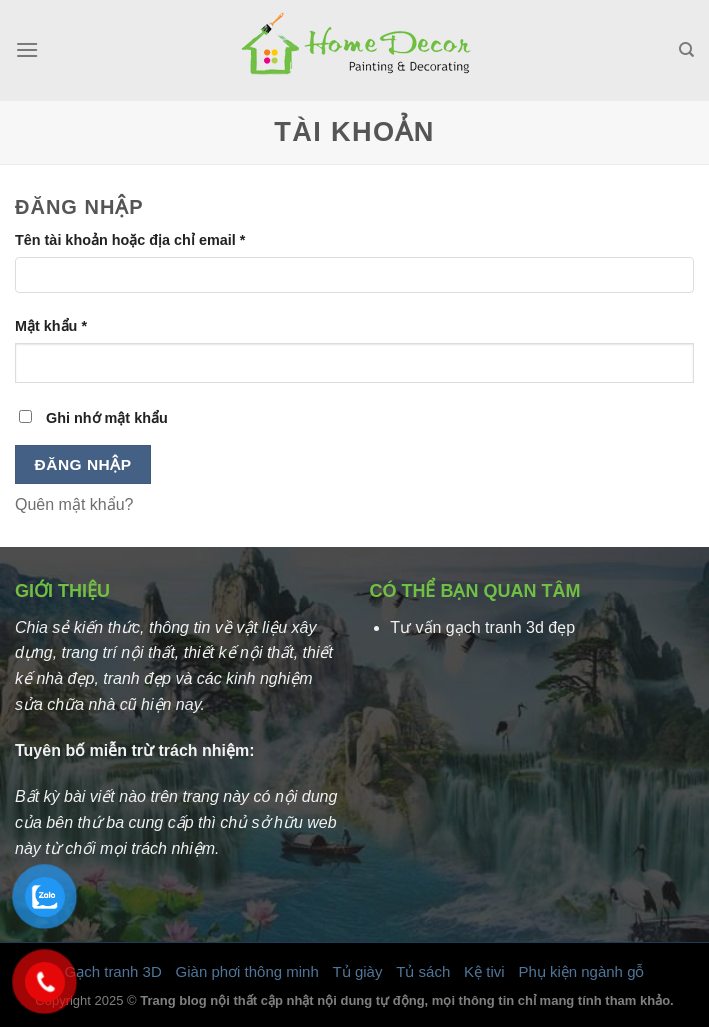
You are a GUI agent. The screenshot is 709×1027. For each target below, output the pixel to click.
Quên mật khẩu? (74, 504)
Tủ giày (358, 971)
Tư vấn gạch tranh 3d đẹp (482, 627)
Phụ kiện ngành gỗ (581, 971)
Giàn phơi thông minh (247, 971)
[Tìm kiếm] (686, 50)
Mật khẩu (51, 326)
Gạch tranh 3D (113, 971)
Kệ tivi (484, 971)
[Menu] (27, 49)
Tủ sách (423, 971)
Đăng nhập (83, 464)
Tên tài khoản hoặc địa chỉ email (130, 240)
